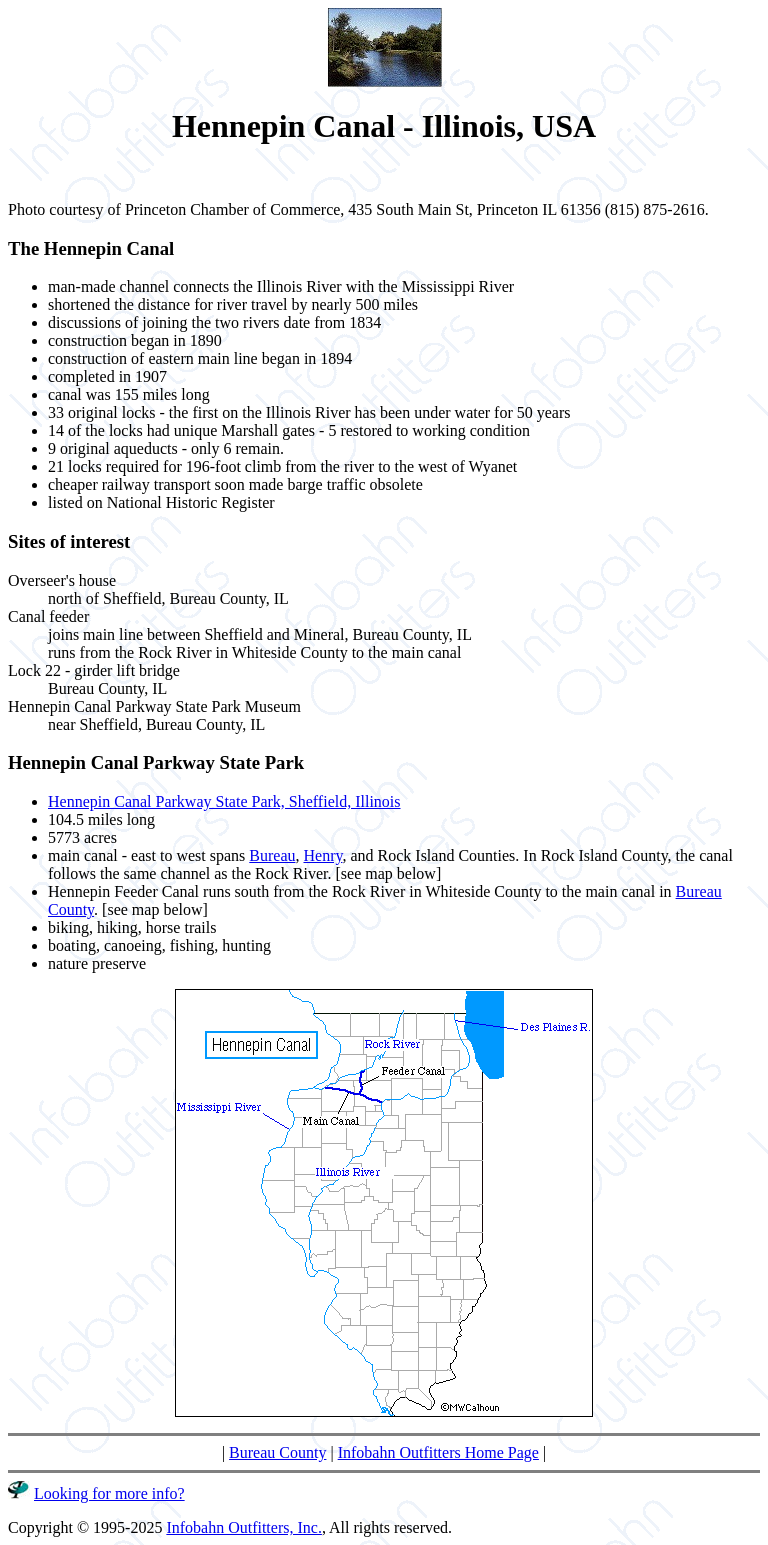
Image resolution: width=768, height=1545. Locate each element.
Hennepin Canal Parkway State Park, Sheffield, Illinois (224, 801)
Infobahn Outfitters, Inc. (244, 1527)
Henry (322, 855)
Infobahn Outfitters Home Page (438, 1452)
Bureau (272, 855)
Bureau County (277, 1452)
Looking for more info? (109, 1493)
